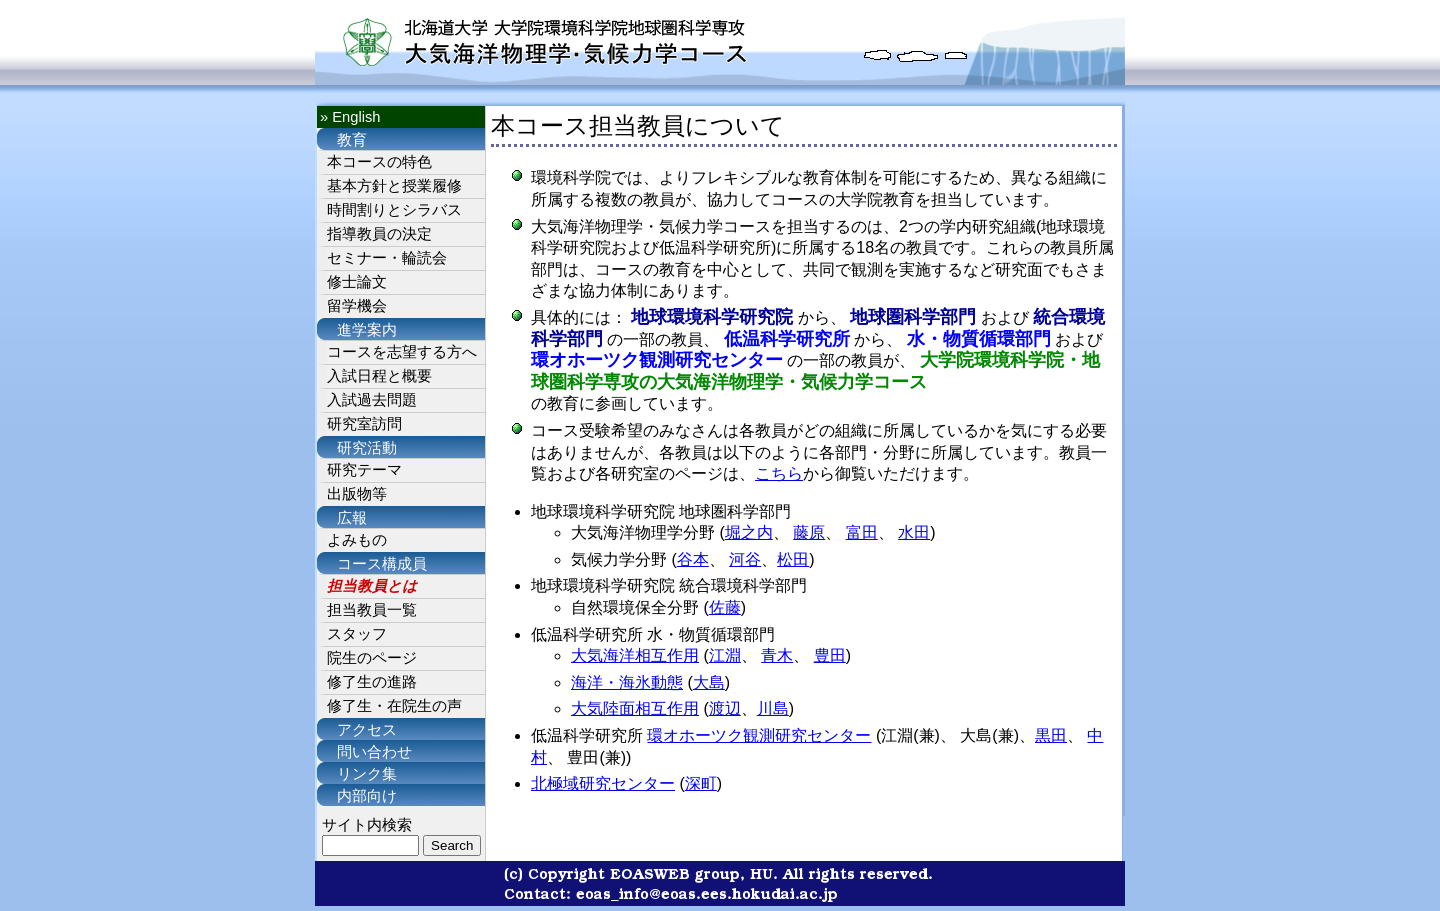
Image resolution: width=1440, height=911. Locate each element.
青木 (777, 655)
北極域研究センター (603, 783)
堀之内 (749, 532)
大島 (709, 682)
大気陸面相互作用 (635, 708)
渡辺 (725, 708)
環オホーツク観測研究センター (759, 735)
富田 (862, 532)
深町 (701, 783)
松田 (793, 559)
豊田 (830, 655)
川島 (773, 708)
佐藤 (725, 607)
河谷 (745, 559)
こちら (779, 473)
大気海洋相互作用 (635, 655)
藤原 (809, 532)
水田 (914, 532)
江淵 (725, 655)
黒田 (1051, 735)
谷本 (693, 559)
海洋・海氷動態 (627, 682)
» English (350, 117)
